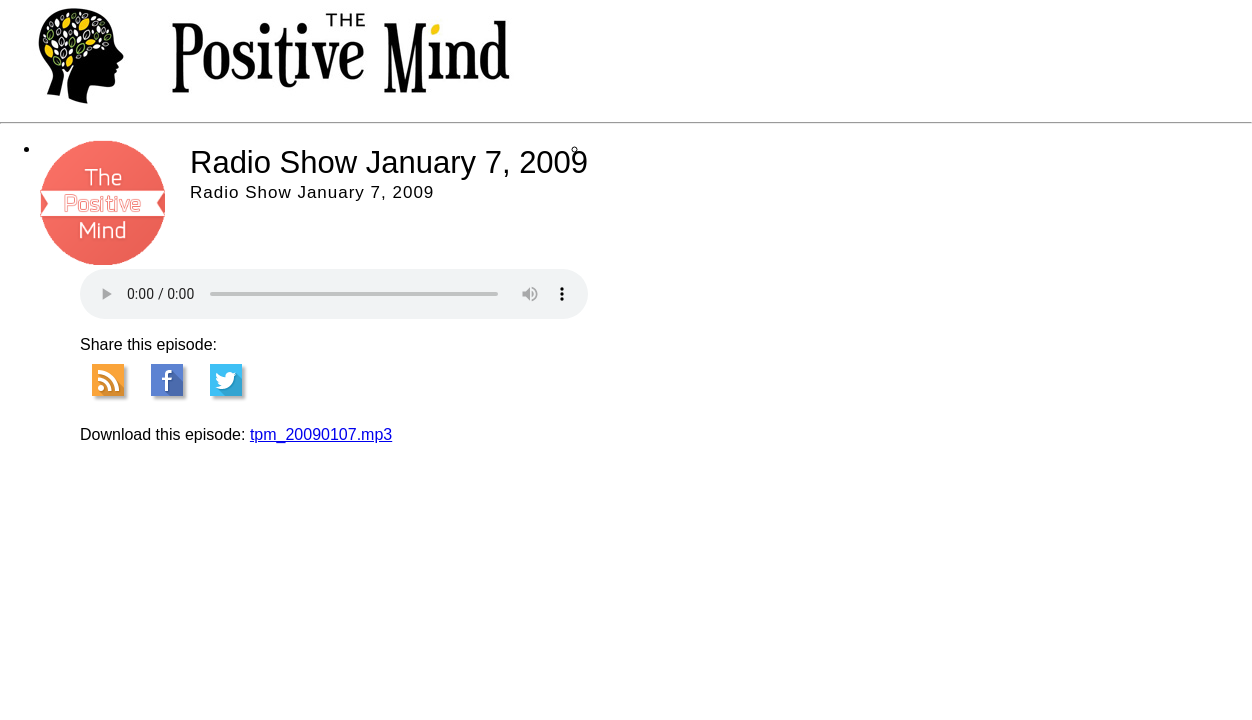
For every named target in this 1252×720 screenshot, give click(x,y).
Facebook (167, 380)
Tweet (226, 380)
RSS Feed (108, 380)
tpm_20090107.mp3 (321, 434)
